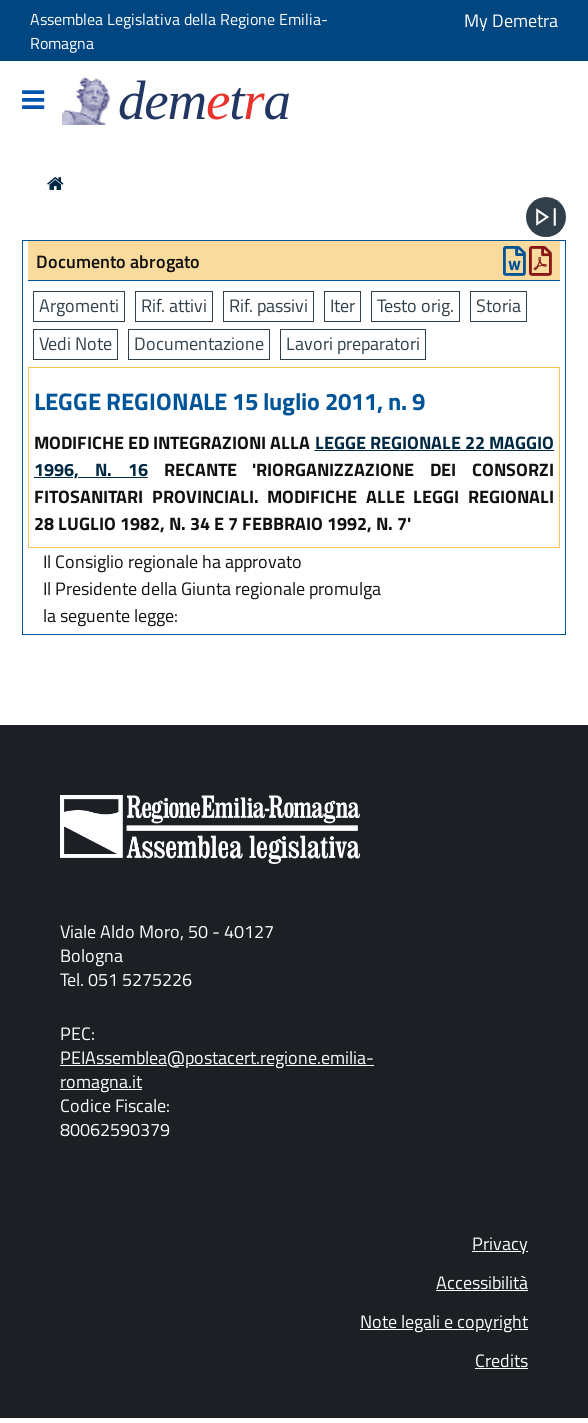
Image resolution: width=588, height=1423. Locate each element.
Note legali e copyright (444, 1321)
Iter (342, 305)
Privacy (500, 1243)
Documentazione (199, 343)
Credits (501, 1360)
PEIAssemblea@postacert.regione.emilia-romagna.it (217, 1069)
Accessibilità (482, 1282)
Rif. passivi (268, 305)
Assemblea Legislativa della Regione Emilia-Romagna (179, 31)
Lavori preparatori (353, 343)
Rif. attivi (174, 305)
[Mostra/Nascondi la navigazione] (33, 101)
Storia (498, 305)
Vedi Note (75, 343)
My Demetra (511, 20)
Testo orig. (415, 305)
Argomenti (79, 305)
